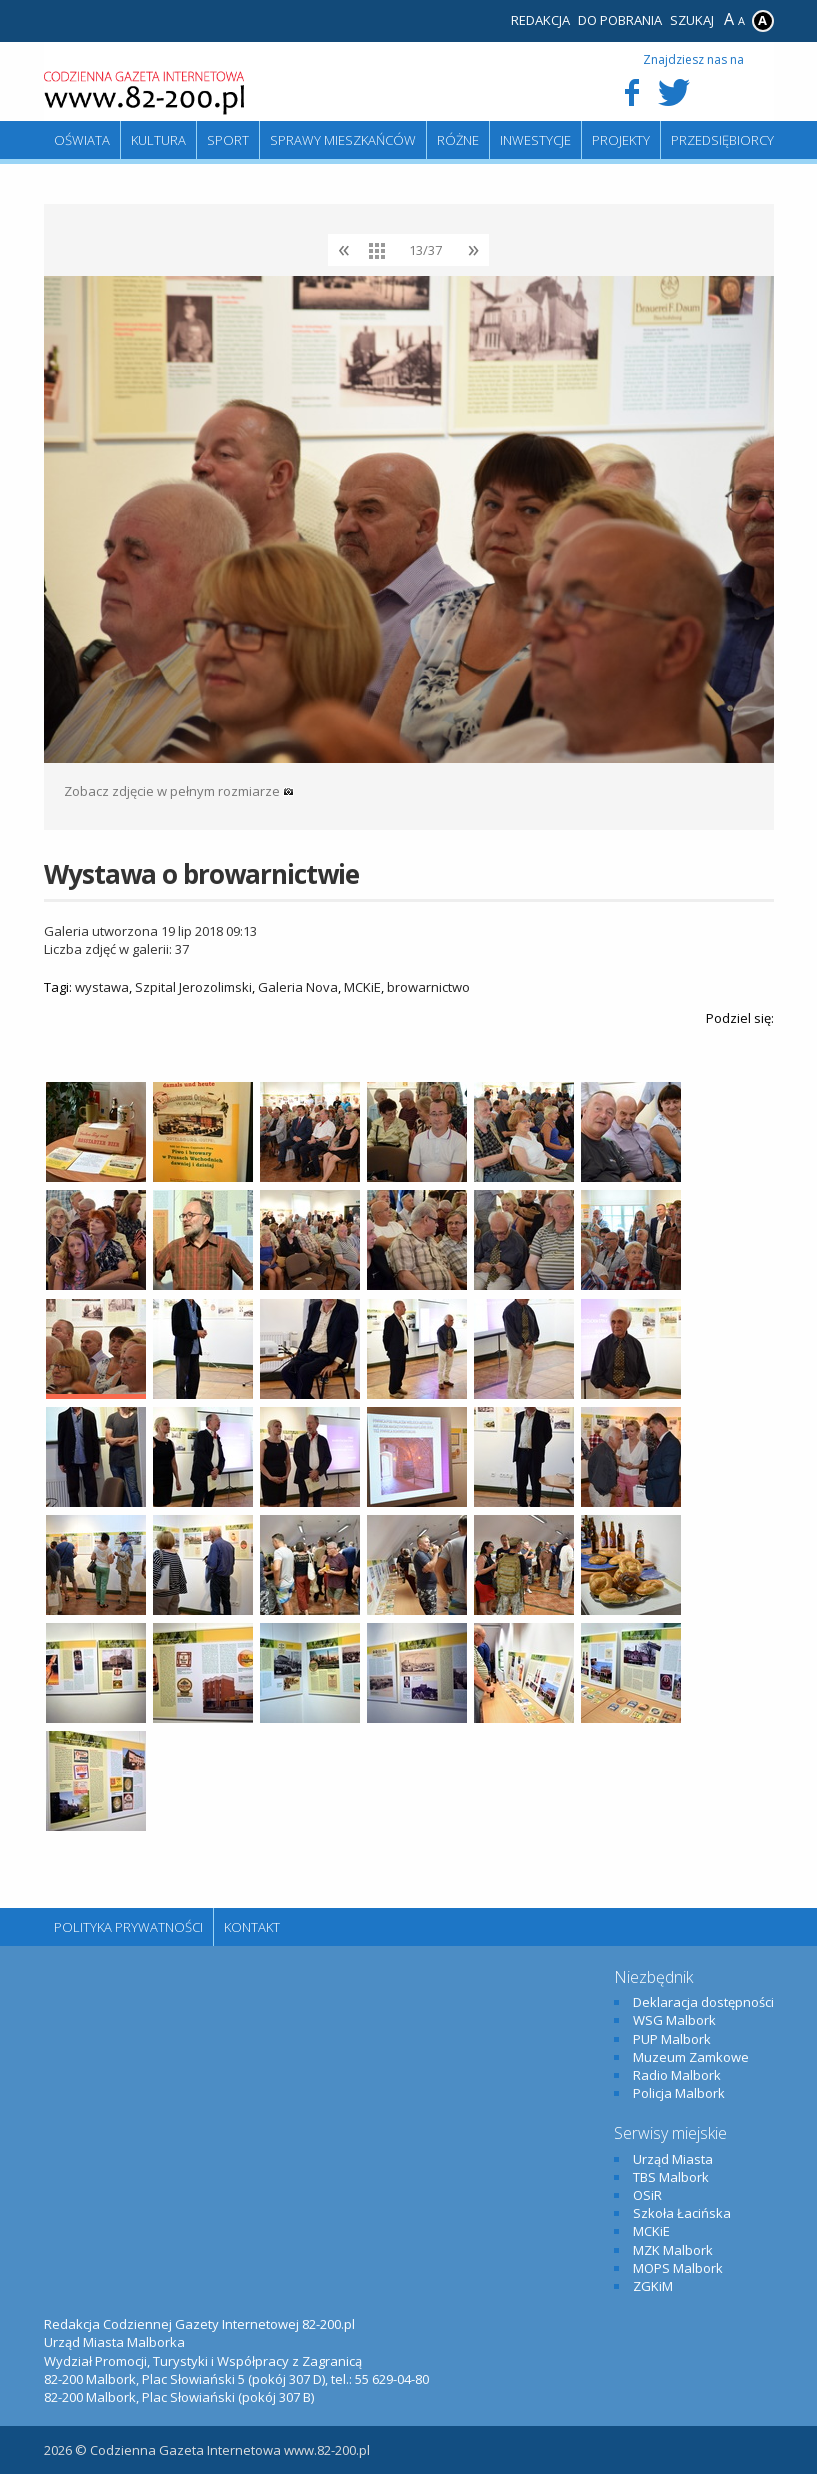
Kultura (158, 140)
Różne (458, 140)
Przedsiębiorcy (722, 140)
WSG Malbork (674, 2020)
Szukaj (692, 20)
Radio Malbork (677, 2075)
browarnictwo (428, 987)
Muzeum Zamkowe (691, 2057)
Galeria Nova (298, 987)
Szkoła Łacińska (682, 2213)
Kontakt (252, 1927)
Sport (228, 140)
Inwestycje (535, 140)
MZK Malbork (673, 2250)
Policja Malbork (679, 2093)
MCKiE (362, 987)
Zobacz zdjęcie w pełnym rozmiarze (179, 791)
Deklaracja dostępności (703, 2002)
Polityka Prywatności (128, 1927)
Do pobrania (620, 20)
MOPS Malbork (678, 2268)
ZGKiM (653, 2286)
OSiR (647, 2195)
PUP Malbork (672, 2039)
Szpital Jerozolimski (193, 987)
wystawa (102, 987)
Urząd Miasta (673, 2159)
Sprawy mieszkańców (343, 140)
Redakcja (540, 20)
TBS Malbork (671, 2177)
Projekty (621, 140)
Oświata (82, 140)
